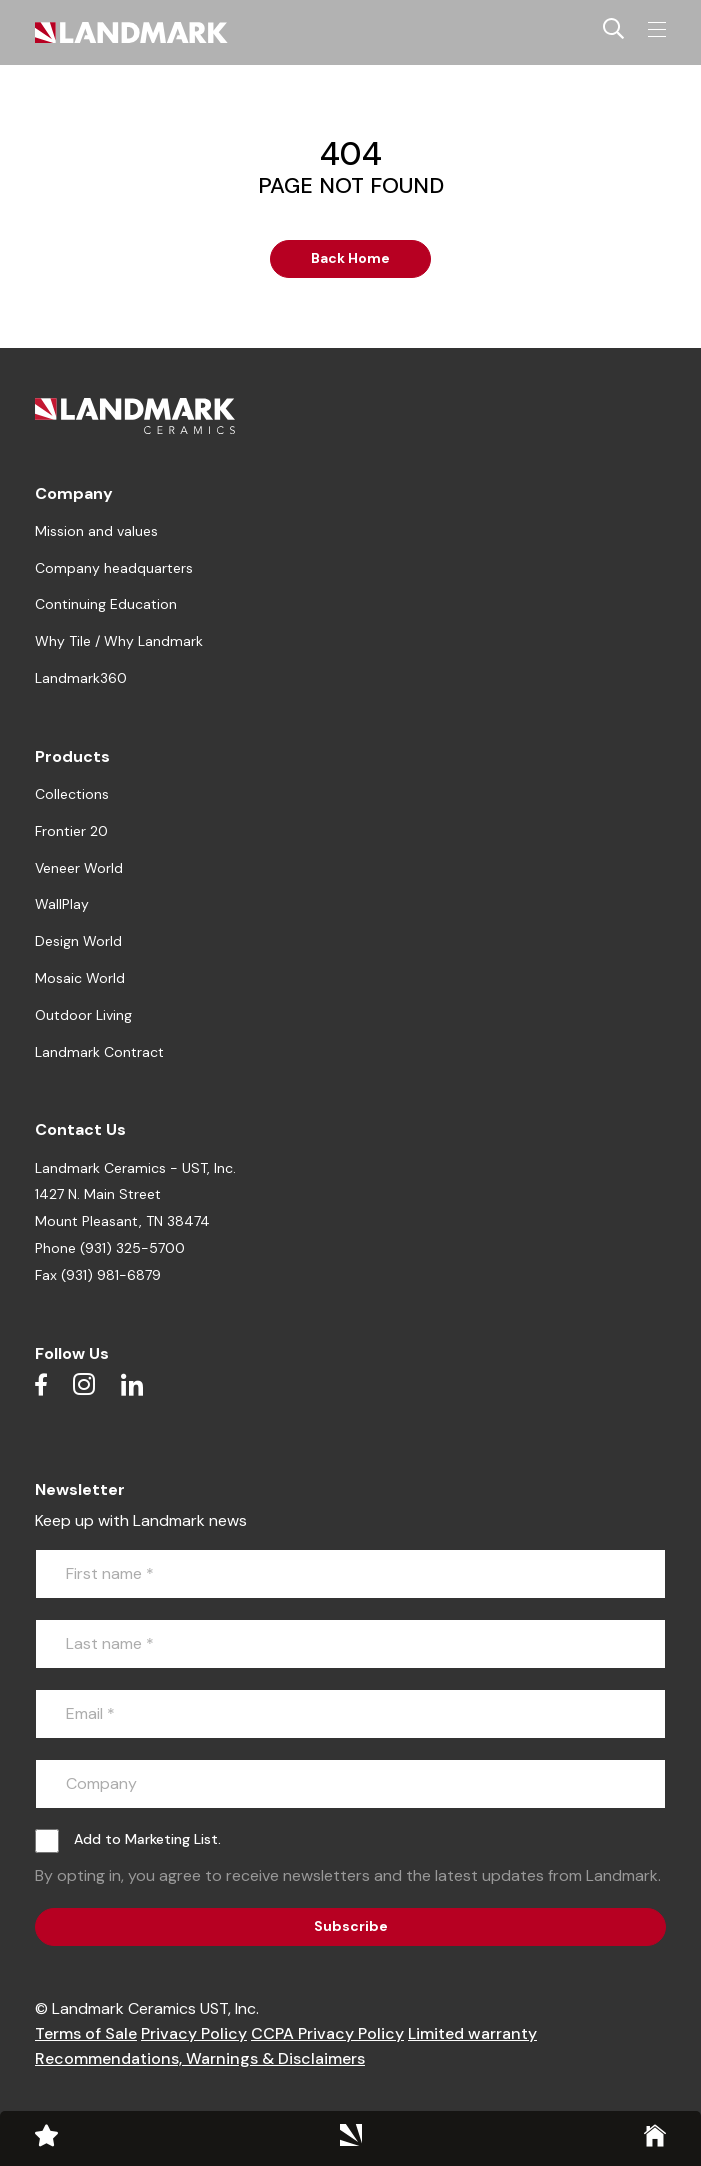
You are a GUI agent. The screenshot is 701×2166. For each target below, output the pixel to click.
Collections (72, 794)
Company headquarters (114, 568)
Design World (78, 941)
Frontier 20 (71, 831)
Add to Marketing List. (147, 1839)
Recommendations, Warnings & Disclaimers (200, 2058)
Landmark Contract (99, 1052)
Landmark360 (81, 678)
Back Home (350, 258)
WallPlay (62, 904)
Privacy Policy (194, 2033)
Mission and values (96, 531)
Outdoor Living (83, 1015)
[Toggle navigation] (657, 30)
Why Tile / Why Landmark (119, 641)
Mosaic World (80, 978)
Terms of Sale (86, 2033)
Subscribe (351, 1926)
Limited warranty (472, 2033)
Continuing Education (106, 604)
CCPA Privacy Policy (327, 2033)
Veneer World (79, 868)
